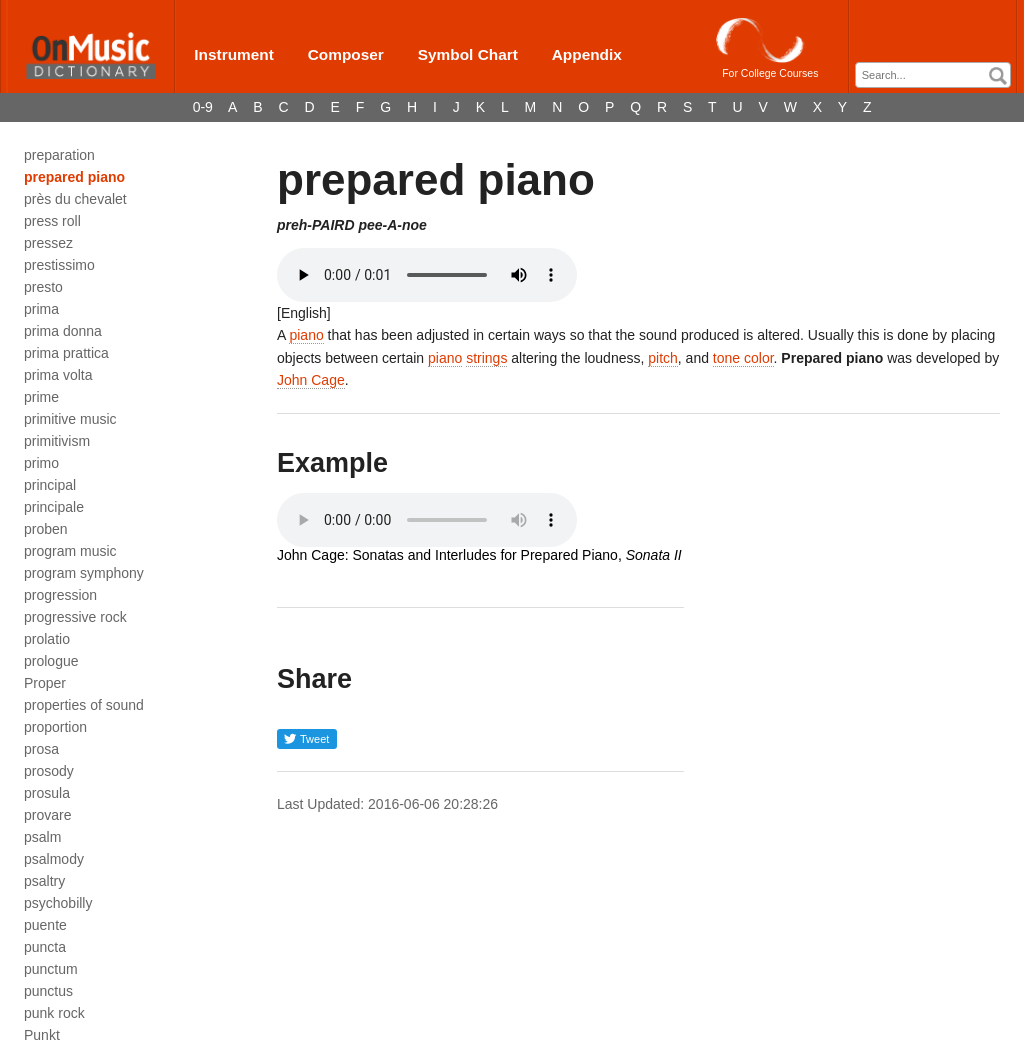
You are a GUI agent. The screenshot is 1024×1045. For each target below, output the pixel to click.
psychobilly (58, 903)
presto (43, 287)
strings (486, 358)
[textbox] (938, 75)
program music (70, 551)
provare (47, 815)
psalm (42, 837)
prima (41, 309)
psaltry (44, 881)
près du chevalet (75, 199)
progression (60, 595)
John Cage (311, 380)
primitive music (70, 419)
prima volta (58, 375)
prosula (47, 793)
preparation (59, 155)
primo (41, 463)
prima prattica (66, 353)
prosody (49, 771)
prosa (41, 749)
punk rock (54, 1013)
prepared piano (74, 177)
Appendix (587, 54)
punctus (48, 991)
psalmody (54, 859)
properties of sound (84, 705)
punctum (51, 969)
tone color (743, 358)
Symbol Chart (468, 54)
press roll (52, 221)
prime (41, 397)
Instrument (234, 54)
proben (46, 529)
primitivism (57, 441)
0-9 (203, 107)
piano (306, 335)
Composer (346, 54)
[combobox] (933, 75)
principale (54, 507)
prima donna (63, 331)
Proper (45, 683)
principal (50, 485)
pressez (48, 243)
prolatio (47, 639)
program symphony (84, 573)
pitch (663, 358)
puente (45, 925)
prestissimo (59, 265)
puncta (45, 947)
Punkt (42, 1035)
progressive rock (75, 617)
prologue (51, 661)
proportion (55, 727)
